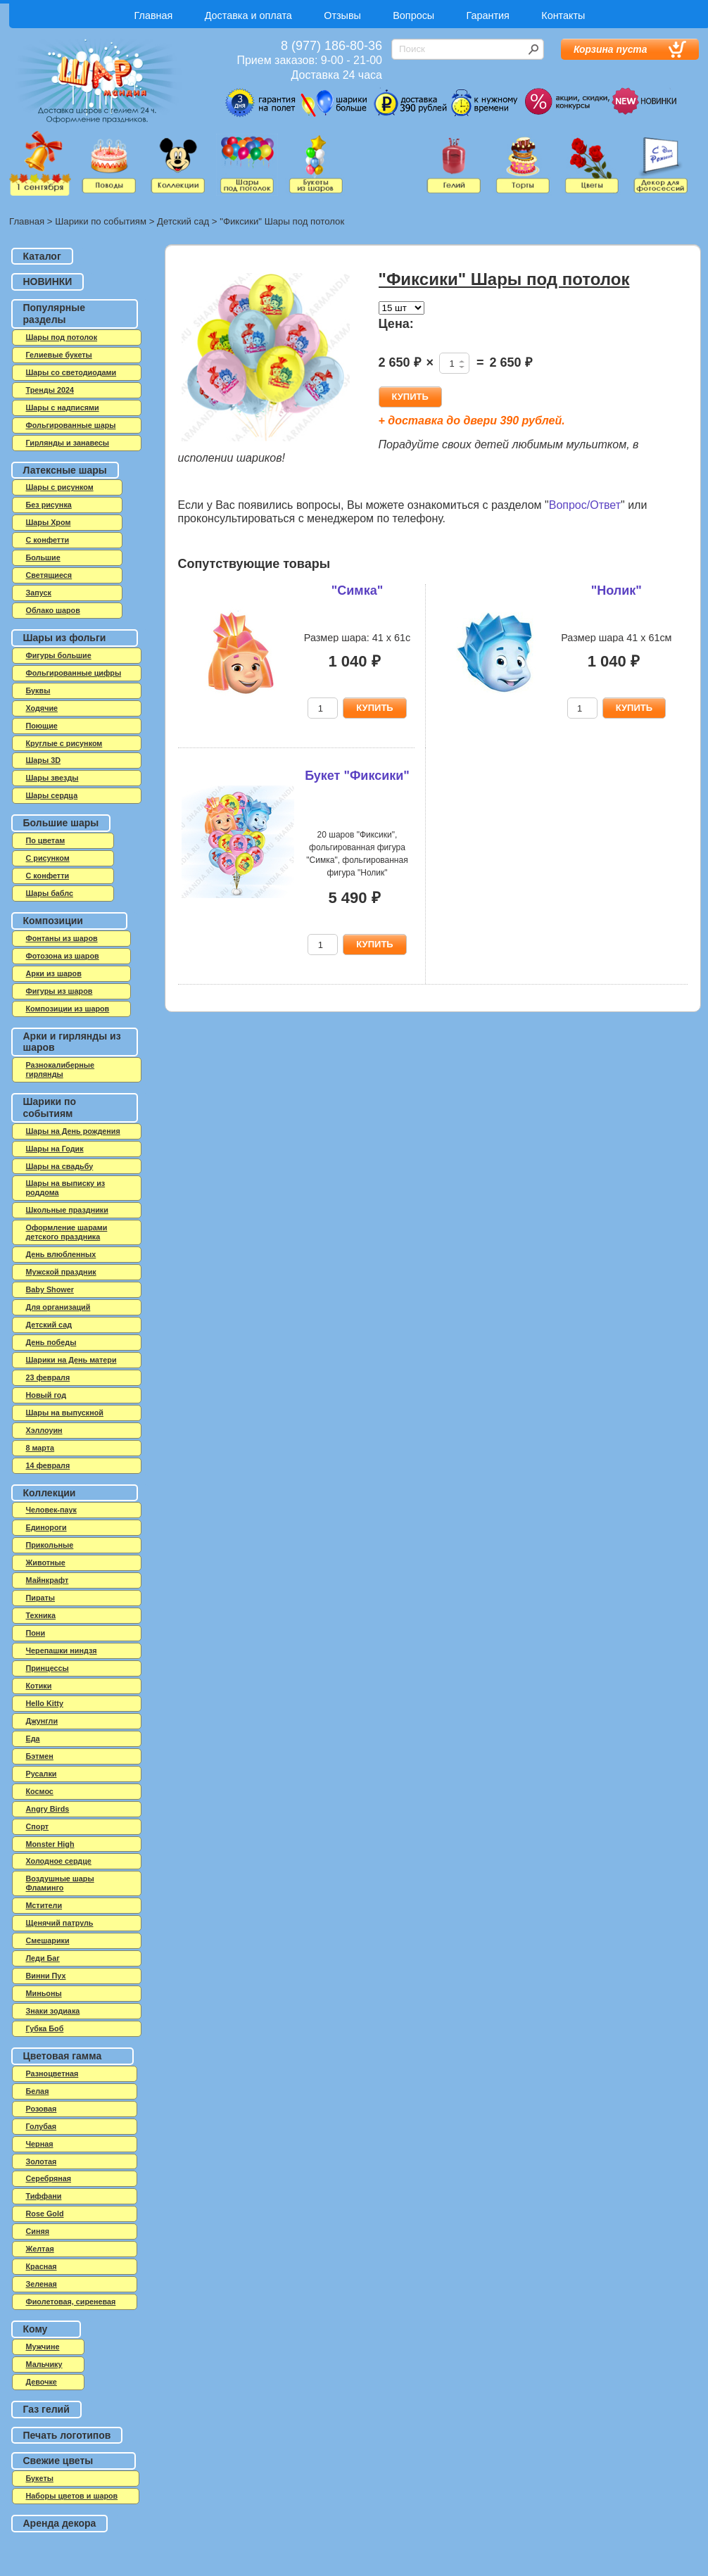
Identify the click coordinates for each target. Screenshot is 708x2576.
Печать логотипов (67, 2435)
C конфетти (48, 540)
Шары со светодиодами (71, 372)
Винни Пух (46, 1975)
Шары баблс (49, 893)
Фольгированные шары (71, 425)
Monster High (50, 1844)
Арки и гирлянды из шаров (72, 1042)
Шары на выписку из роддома (66, 1188)
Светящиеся (49, 575)
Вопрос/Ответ (585, 505)
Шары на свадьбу (60, 1166)
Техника (41, 1615)
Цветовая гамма (62, 2056)
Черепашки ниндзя (61, 1650)
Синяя (38, 2231)
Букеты (39, 2478)
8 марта (40, 1448)
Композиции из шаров (68, 1008)
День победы (51, 1342)
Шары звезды (52, 778)
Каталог (42, 256)
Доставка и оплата (248, 15)
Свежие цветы (58, 2460)
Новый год (46, 1395)
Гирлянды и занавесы (68, 442)
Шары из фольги (64, 637)
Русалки (41, 1773)
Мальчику (44, 2364)
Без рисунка (49, 504)
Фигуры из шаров (59, 991)
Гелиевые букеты (59, 355)
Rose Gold (45, 2213)
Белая (37, 2091)
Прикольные (50, 1545)
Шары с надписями (62, 407)
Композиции (53, 920)
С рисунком (48, 858)
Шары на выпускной (64, 1412)
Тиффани (44, 2196)
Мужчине (43, 2346)
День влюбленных (61, 1254)
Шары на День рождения (73, 1131)
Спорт (37, 1826)
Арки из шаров (54, 973)
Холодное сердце (58, 1861)
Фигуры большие (58, 655)
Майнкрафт (47, 1580)
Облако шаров (53, 610)
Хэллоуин (44, 1430)
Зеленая (41, 2284)
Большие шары (61, 822)
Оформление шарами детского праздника (67, 1232)
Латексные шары (65, 470)
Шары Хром (48, 522)
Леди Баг (43, 1958)
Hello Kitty (44, 1703)
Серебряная (49, 2178)
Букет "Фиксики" (357, 776)
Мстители (44, 1905)
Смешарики (48, 1940)
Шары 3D (43, 760)
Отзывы (342, 15)
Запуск (38, 592)
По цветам (45, 840)
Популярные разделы (54, 313)
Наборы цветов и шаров (72, 2496)
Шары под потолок (62, 337)
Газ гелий (46, 2409)
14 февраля (48, 1465)
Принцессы (47, 1668)
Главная (153, 15)
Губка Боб (45, 2028)
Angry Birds (48, 1809)
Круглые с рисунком (64, 743)
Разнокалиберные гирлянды (60, 1069)
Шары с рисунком (60, 487)
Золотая (41, 2161)
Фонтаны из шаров (62, 938)
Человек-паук (51, 1509)
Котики (39, 1685)
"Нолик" (616, 590)
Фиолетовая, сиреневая (71, 2301)
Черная (39, 2144)
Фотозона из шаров (62, 956)
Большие (43, 557)
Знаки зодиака (53, 2011)
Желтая (40, 2248)
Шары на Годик (55, 1148)
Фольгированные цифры (74, 673)
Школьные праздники (67, 1210)
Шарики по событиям (100, 221)
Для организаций (58, 1307)
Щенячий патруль (60, 1923)
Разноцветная (52, 2073)
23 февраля (48, 1377)
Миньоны (44, 1993)
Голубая (41, 2126)
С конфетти (48, 875)
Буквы (38, 690)
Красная (41, 2266)
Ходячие (42, 708)
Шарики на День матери (71, 1360)
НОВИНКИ (47, 281)
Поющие (42, 725)
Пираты (41, 1597)
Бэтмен (39, 1756)
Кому (35, 2329)
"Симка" (357, 590)
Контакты (563, 15)
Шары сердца (52, 795)
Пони (36, 1633)
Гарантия (488, 15)
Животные (45, 1562)
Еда (33, 1738)
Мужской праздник (61, 1272)
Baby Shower (50, 1289)
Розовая (41, 2108)
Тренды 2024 (50, 390)
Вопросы (413, 15)
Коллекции (49, 1492)
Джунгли (42, 1721)
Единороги (46, 1527)
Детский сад (183, 221)
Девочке (41, 2382)
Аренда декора (59, 2523)
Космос (39, 1791)
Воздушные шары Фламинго (60, 1883)
